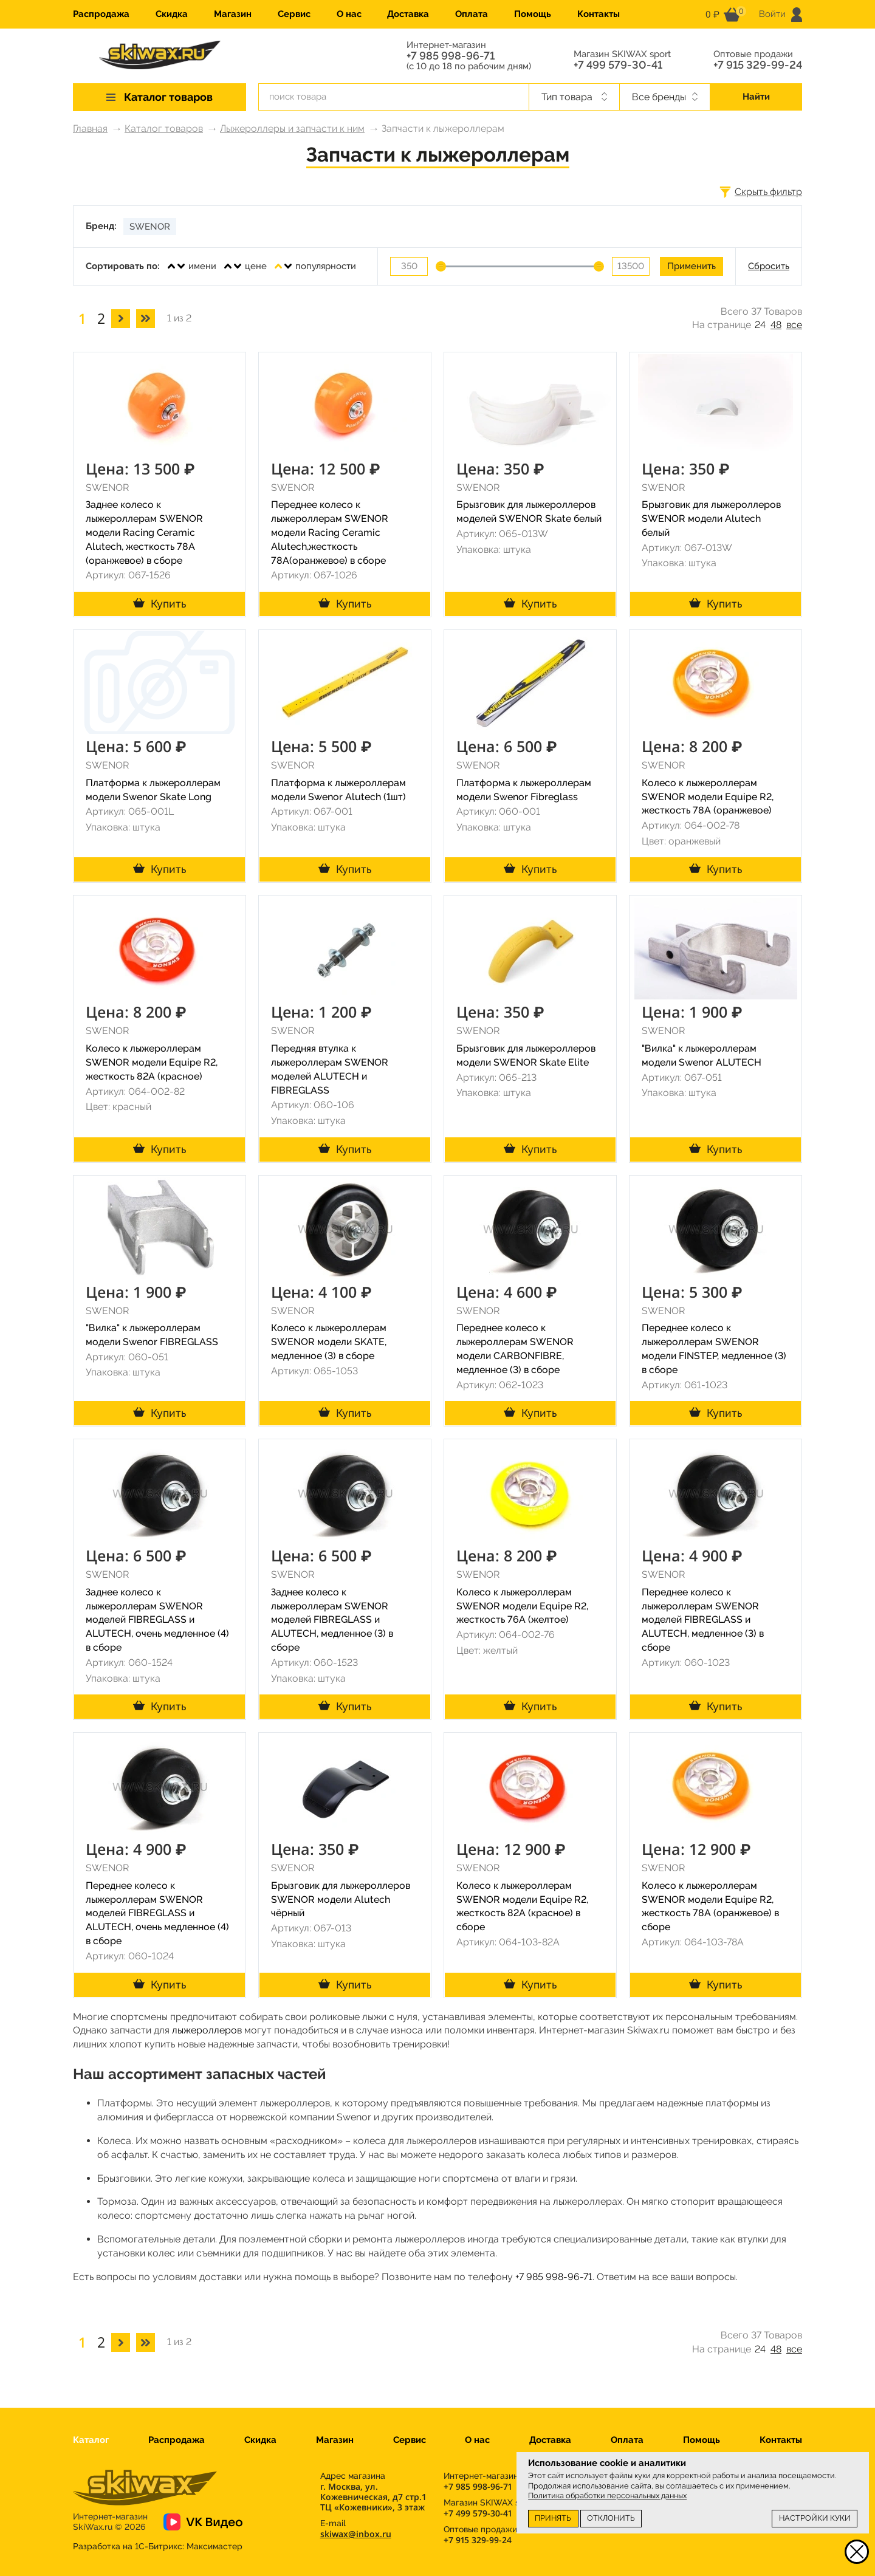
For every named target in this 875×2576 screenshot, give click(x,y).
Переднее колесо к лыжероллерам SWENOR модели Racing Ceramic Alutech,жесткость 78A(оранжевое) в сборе (329, 532)
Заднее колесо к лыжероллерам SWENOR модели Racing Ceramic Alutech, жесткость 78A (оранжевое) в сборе (144, 532)
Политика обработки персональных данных (607, 2495)
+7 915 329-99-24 (757, 65)
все (794, 325)
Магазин (233, 14)
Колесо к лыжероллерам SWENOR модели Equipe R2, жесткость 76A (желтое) (522, 1606)
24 (760, 325)
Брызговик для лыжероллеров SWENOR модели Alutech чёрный (340, 1899)
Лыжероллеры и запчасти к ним (292, 128)
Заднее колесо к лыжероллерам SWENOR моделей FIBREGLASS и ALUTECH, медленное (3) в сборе (332, 1619)
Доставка (408, 14)
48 (775, 325)
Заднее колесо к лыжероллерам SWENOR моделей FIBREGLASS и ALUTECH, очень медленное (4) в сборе (157, 1619)
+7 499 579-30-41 (618, 65)
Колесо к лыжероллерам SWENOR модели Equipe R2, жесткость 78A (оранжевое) (708, 797)
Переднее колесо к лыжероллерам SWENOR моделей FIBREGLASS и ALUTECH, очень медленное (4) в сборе (157, 1913)
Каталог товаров (164, 128)
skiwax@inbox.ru (355, 2534)
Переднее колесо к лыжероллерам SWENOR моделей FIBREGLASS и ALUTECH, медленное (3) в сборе (703, 1619)
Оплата (471, 14)
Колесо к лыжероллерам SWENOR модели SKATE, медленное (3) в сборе (328, 1342)
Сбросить (768, 266)
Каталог (91, 2439)
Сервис (294, 14)
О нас (349, 14)
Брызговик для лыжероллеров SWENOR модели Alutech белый (711, 518)
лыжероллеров (207, 2030)
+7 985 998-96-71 (451, 56)
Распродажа (101, 14)
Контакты (598, 14)
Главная (90, 128)
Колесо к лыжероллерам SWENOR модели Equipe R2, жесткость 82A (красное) (152, 1062)
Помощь (532, 14)
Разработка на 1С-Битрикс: (157, 2546)
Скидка (172, 14)
